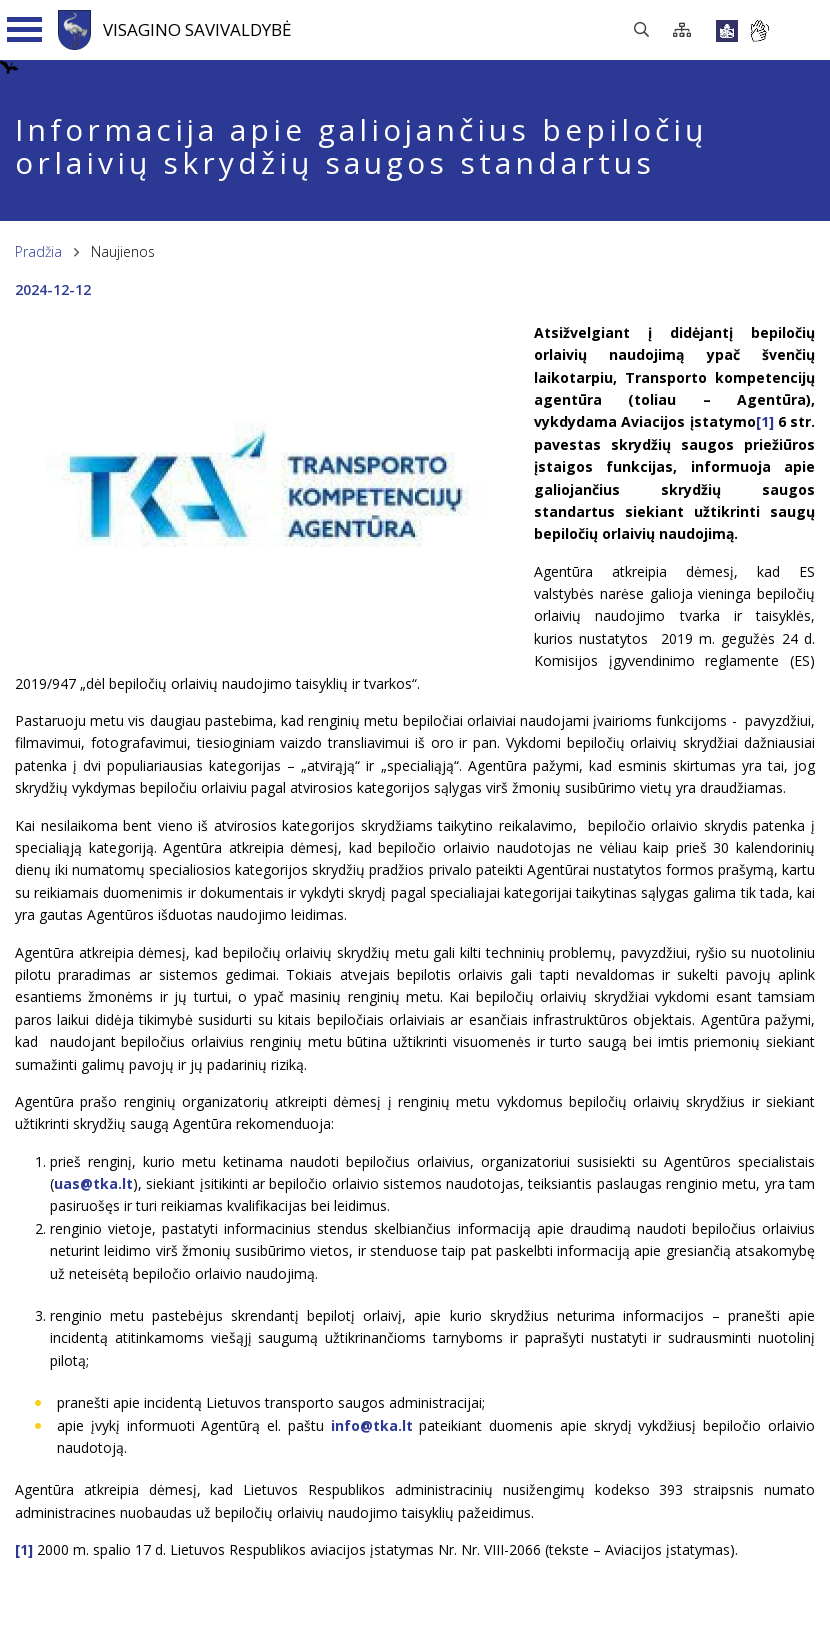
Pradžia (38, 251)
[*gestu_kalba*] (759, 31)
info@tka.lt (372, 1425)
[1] (765, 421)
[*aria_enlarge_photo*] (265, 635)
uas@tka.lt (93, 1183)
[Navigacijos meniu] (25, 30)
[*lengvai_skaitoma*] (727, 31)
